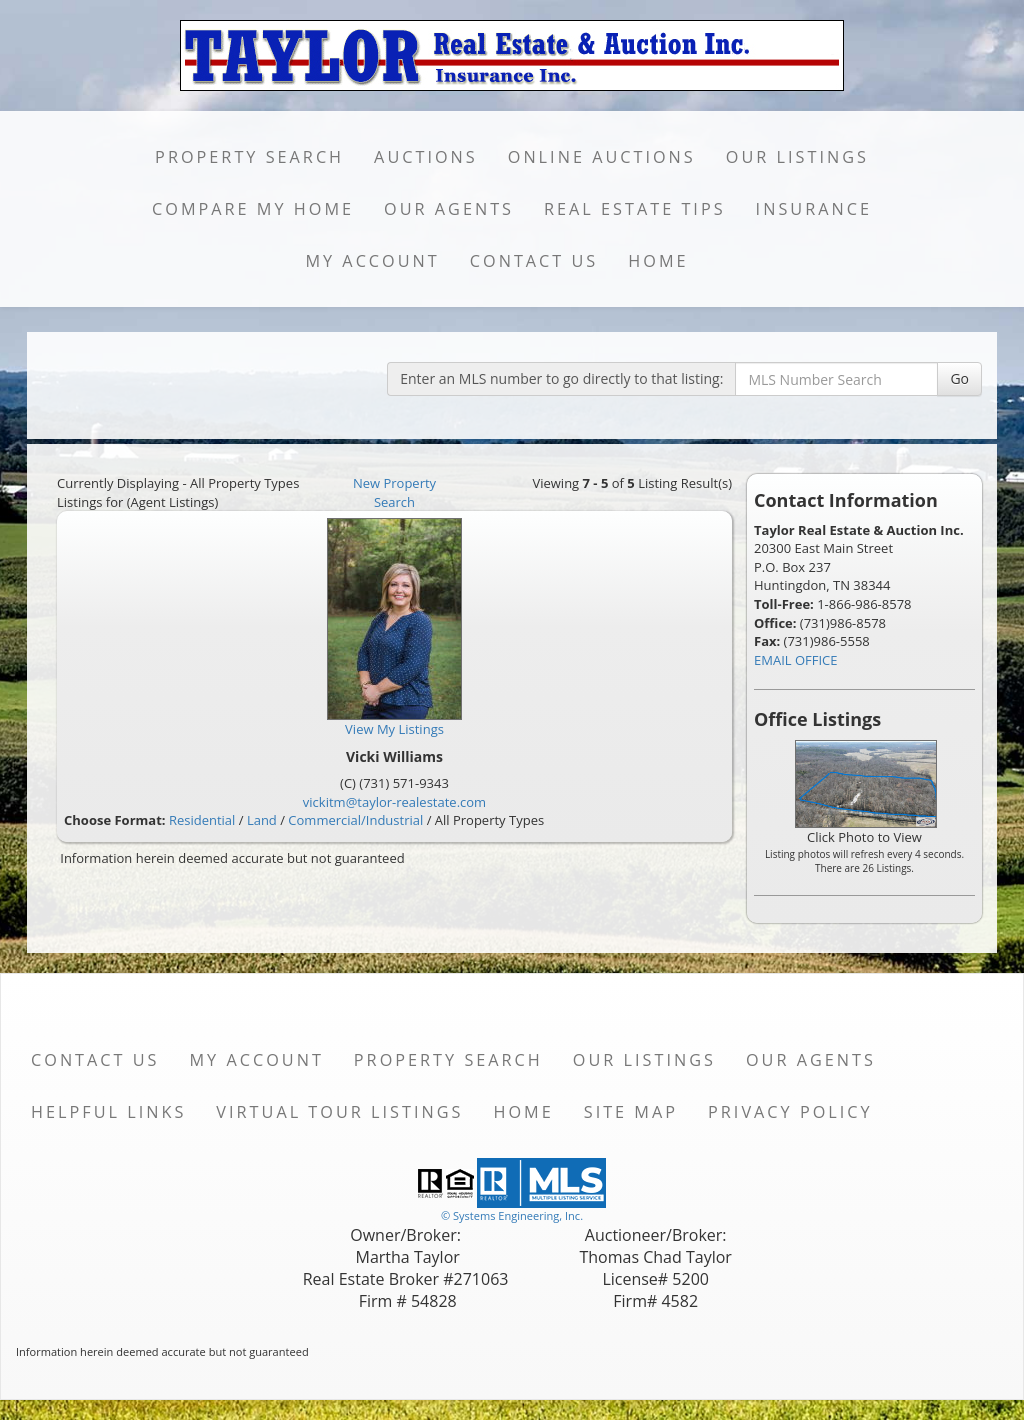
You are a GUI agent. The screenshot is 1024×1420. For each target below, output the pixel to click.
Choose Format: (115, 820)
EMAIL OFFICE (796, 660)
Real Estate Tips (635, 209)
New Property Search (394, 492)
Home (658, 261)
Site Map (631, 1112)
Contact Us (534, 261)
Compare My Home (253, 209)
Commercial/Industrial (355, 820)
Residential (202, 820)
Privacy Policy (790, 1112)
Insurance (814, 209)
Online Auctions (602, 157)
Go (959, 378)
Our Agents (449, 209)
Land (262, 820)
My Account (372, 261)
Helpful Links (108, 1112)
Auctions (426, 157)
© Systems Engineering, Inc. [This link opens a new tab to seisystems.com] (512, 1215)
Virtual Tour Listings (339, 1112)
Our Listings (797, 157)
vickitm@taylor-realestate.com (394, 802)
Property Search (249, 157)
